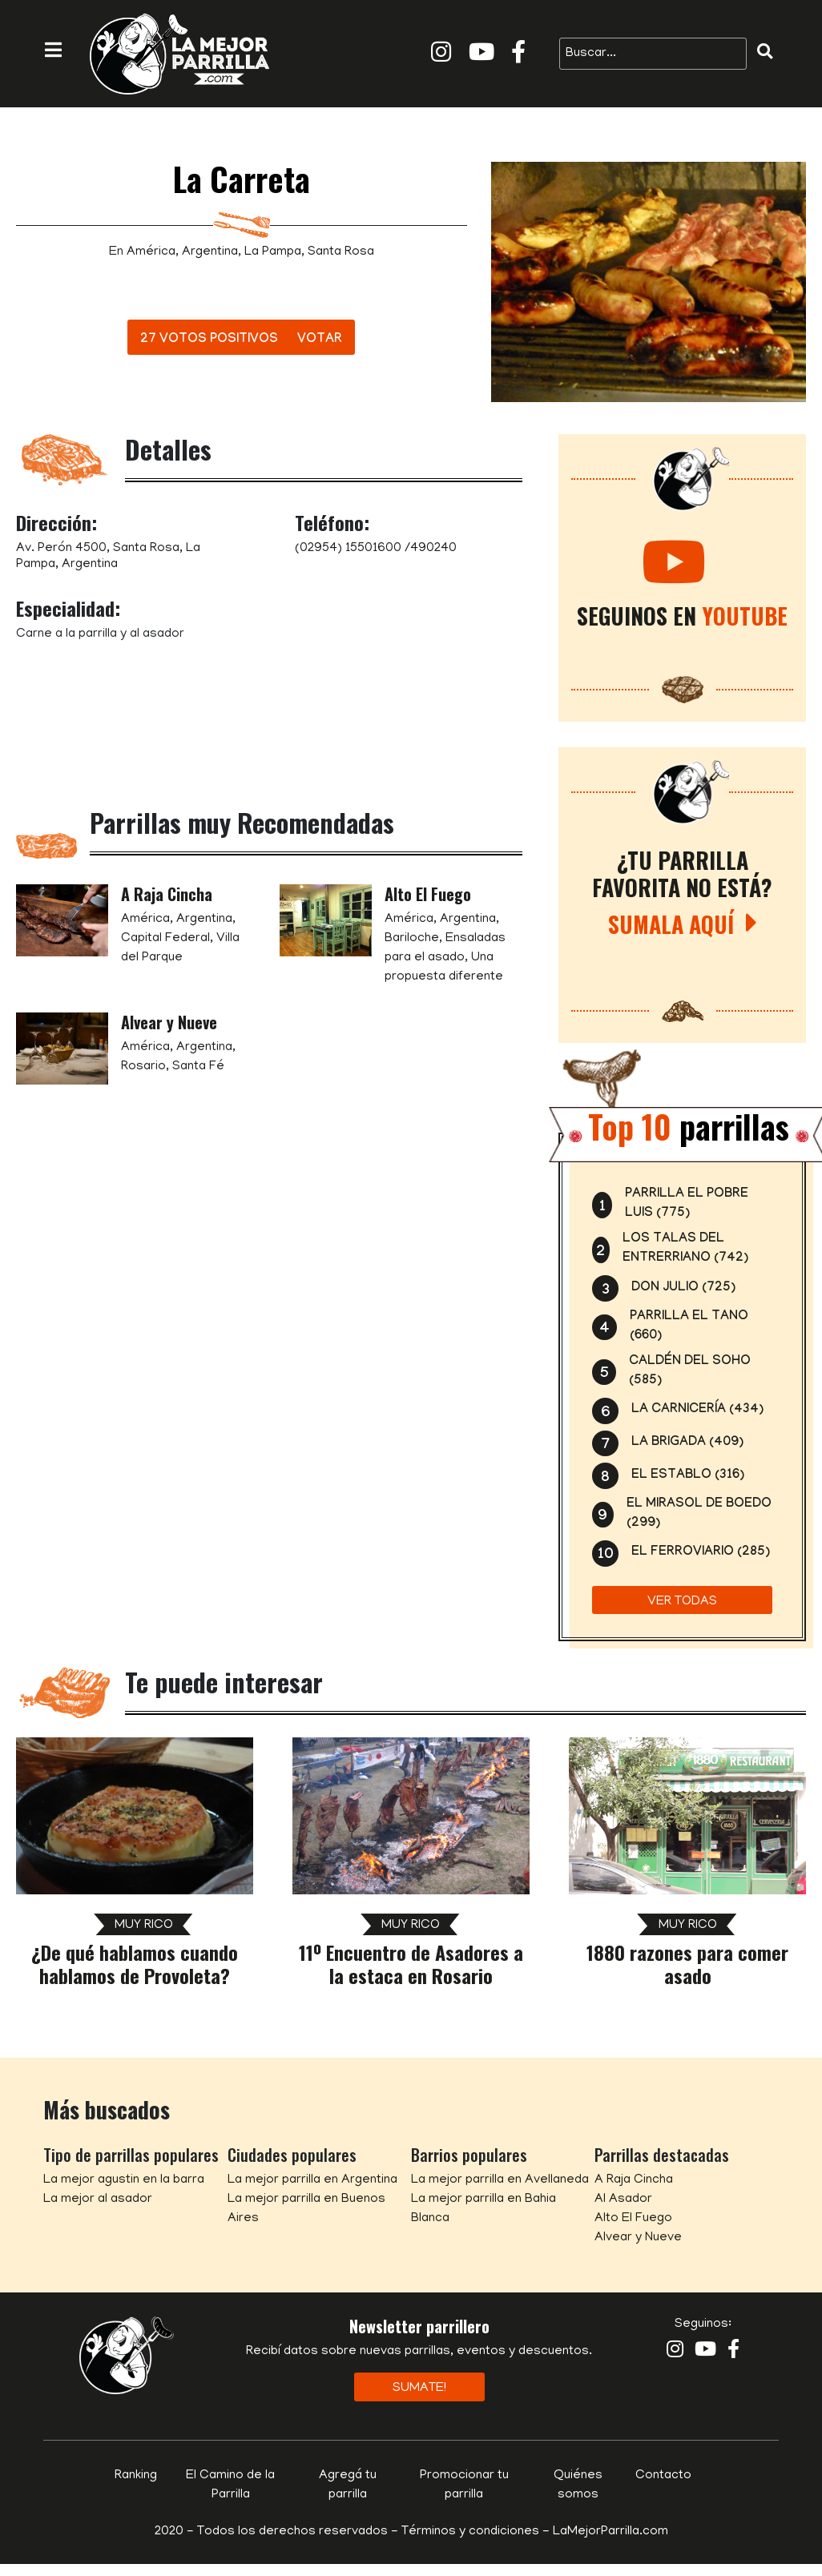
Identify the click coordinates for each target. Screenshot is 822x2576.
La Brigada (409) (687, 1443)
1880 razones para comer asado (687, 1964)
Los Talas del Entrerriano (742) (685, 1249)
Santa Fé (198, 1067)
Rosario (143, 1067)
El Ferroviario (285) (700, 1552)
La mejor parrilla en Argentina (312, 2180)
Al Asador (623, 2199)
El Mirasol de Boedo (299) (699, 1514)
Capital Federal (165, 939)
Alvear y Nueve (169, 1022)
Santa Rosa (341, 252)
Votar (319, 340)
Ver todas (682, 1602)
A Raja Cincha (166, 894)
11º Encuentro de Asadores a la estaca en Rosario (411, 1964)
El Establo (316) (687, 1475)
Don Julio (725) (683, 1288)
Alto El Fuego (428, 894)
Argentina (210, 252)
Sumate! (419, 2388)
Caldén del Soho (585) (690, 1371)
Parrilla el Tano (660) (689, 1327)
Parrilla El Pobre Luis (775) (686, 1204)
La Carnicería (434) (697, 1410)
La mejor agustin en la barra (123, 2180)
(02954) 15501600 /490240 (376, 548)
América (151, 252)
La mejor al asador (97, 2199)
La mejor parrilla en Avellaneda (500, 2180)
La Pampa (272, 252)
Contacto (663, 2476)
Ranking (136, 2476)
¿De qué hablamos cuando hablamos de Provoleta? (134, 1964)
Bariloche (412, 939)
